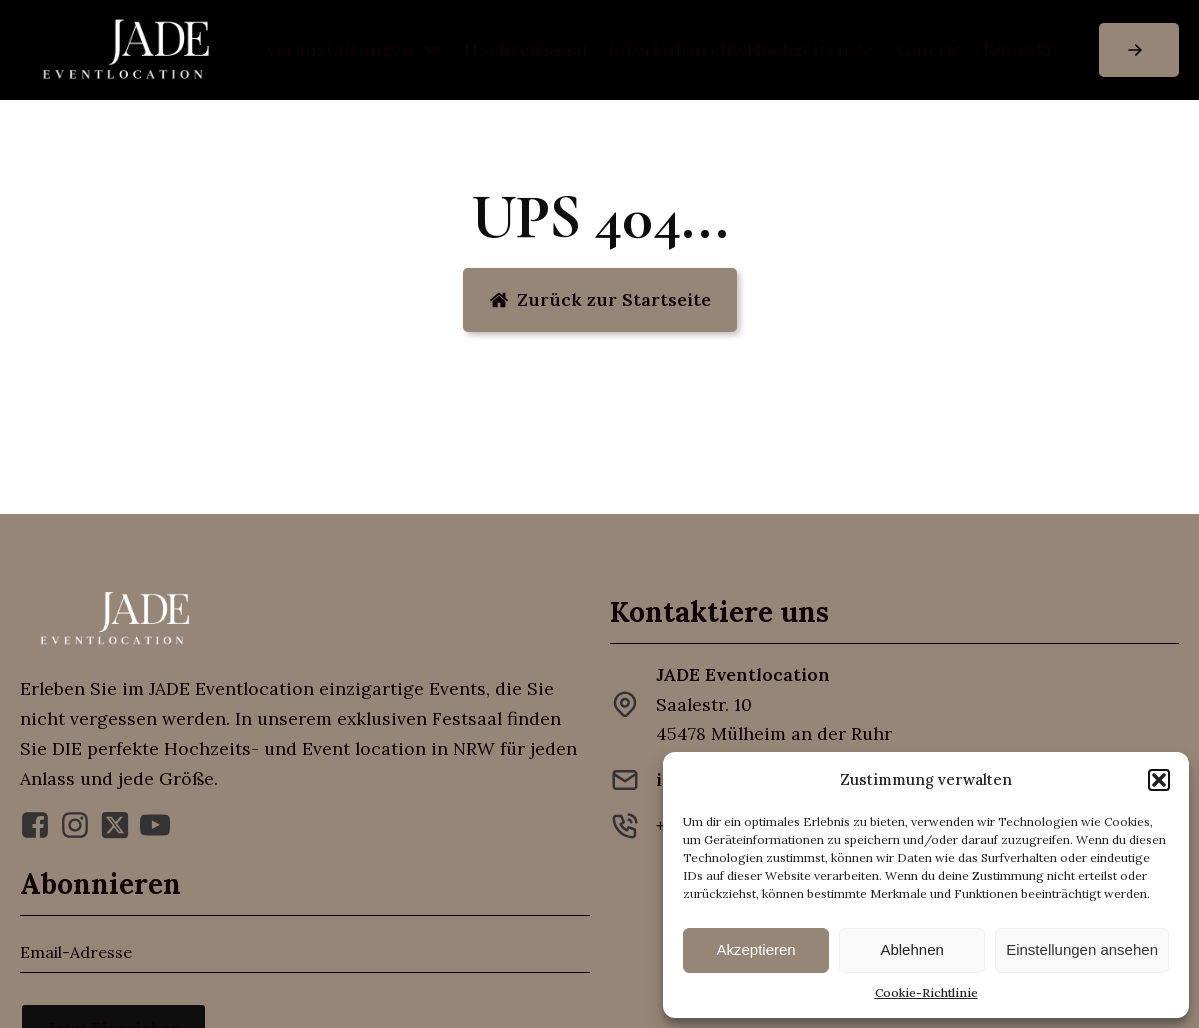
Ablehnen (911, 949)
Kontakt (1018, 49)
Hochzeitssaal (526, 49)
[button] (1159, 780)
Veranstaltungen (354, 50)
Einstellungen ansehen (1082, 949)
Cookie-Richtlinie (926, 992)
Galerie (930, 49)
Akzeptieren (755, 949)
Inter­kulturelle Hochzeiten (743, 50)
